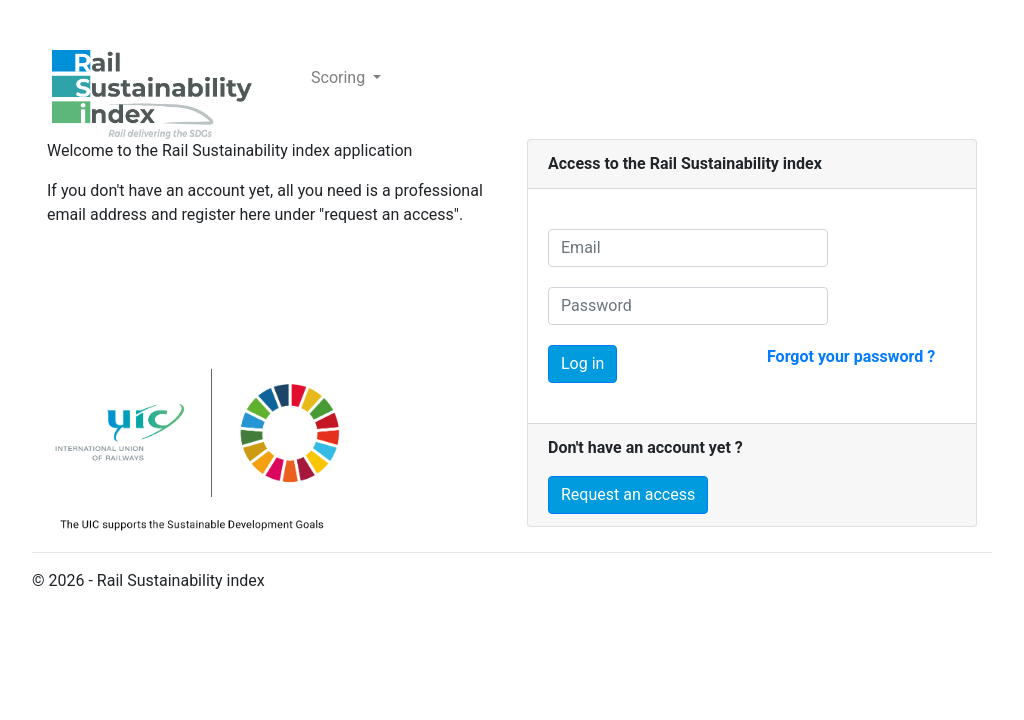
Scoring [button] (340, 77)
